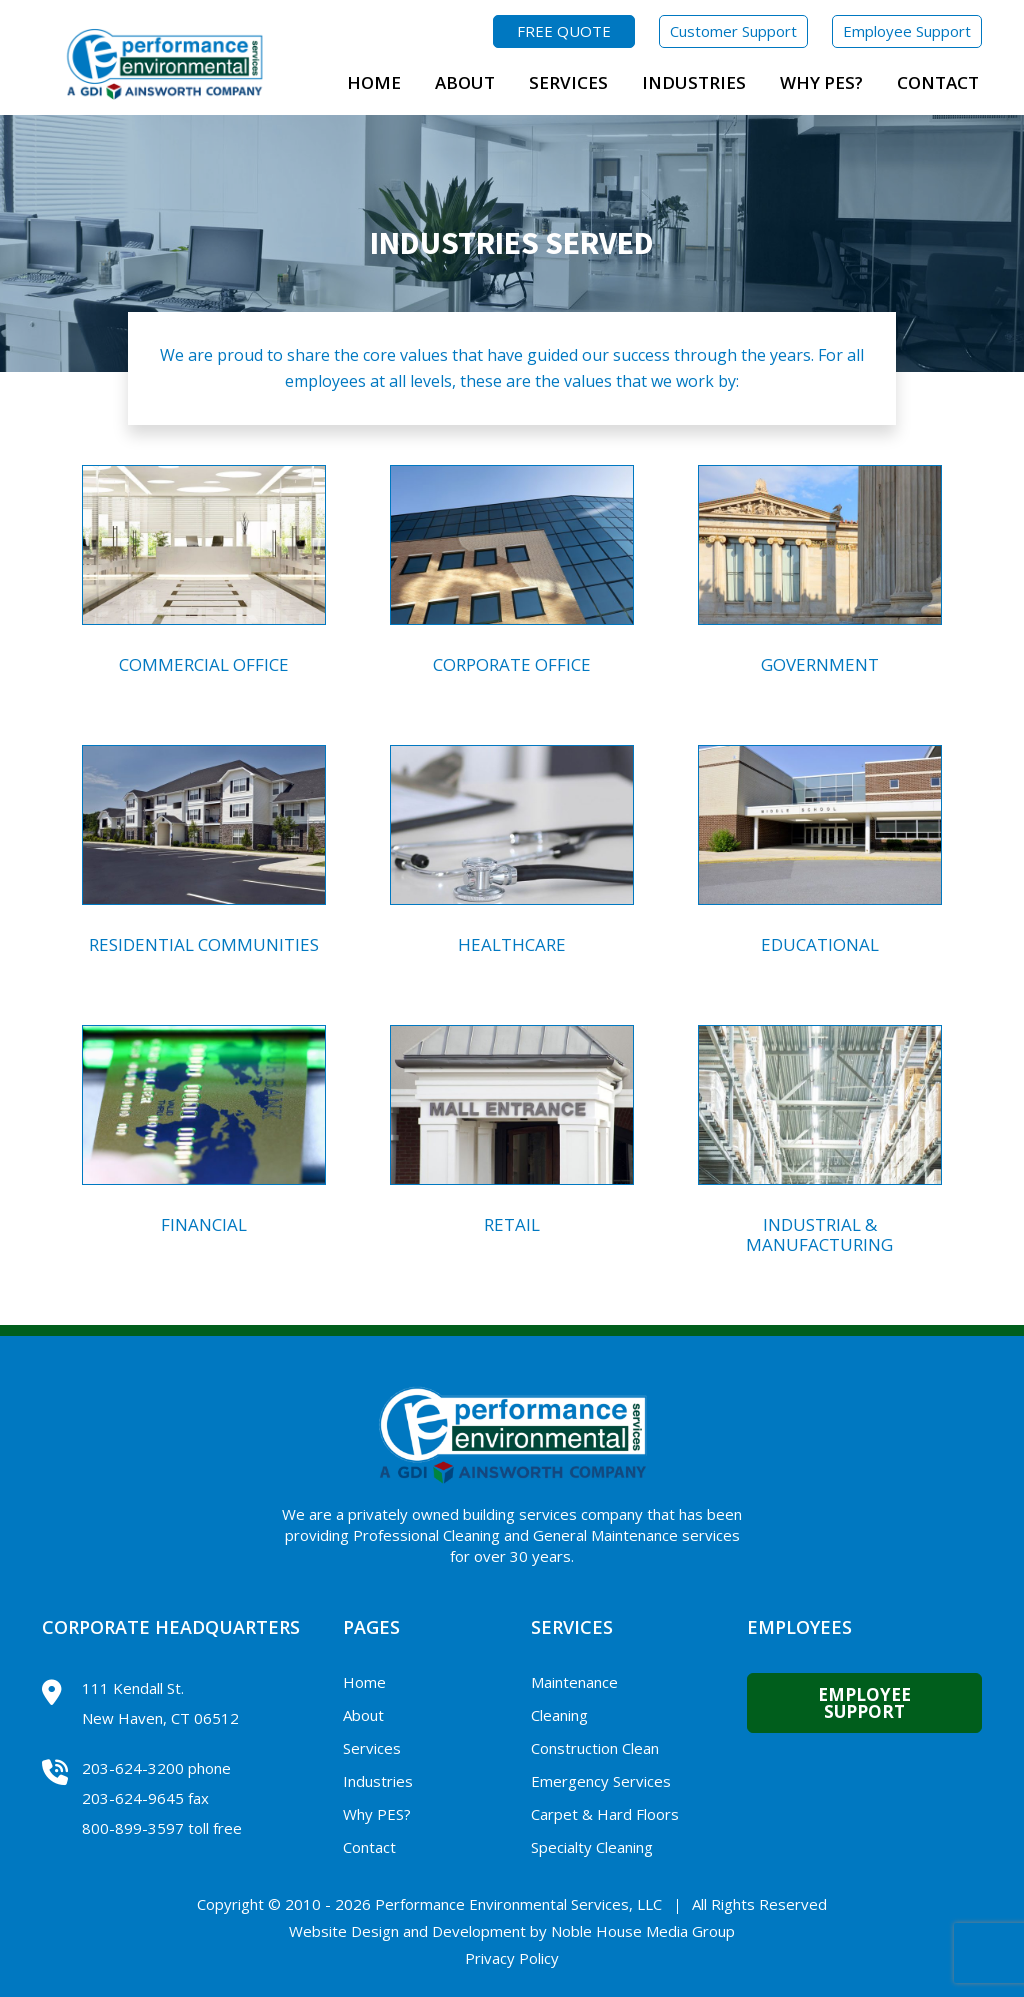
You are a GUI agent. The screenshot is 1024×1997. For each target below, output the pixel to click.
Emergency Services (601, 1781)
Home (374, 82)
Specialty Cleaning (592, 1847)
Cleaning (559, 1715)
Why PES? (821, 82)
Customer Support (733, 31)
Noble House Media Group (643, 1931)
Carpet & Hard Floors (605, 1814)
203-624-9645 (133, 1798)
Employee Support (907, 31)
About (465, 82)
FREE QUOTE (564, 31)
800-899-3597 (133, 1828)
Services (568, 82)
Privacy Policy (512, 1958)
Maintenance (574, 1682)
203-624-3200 (133, 1768)
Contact (938, 82)
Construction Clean (595, 1748)
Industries (694, 82)
